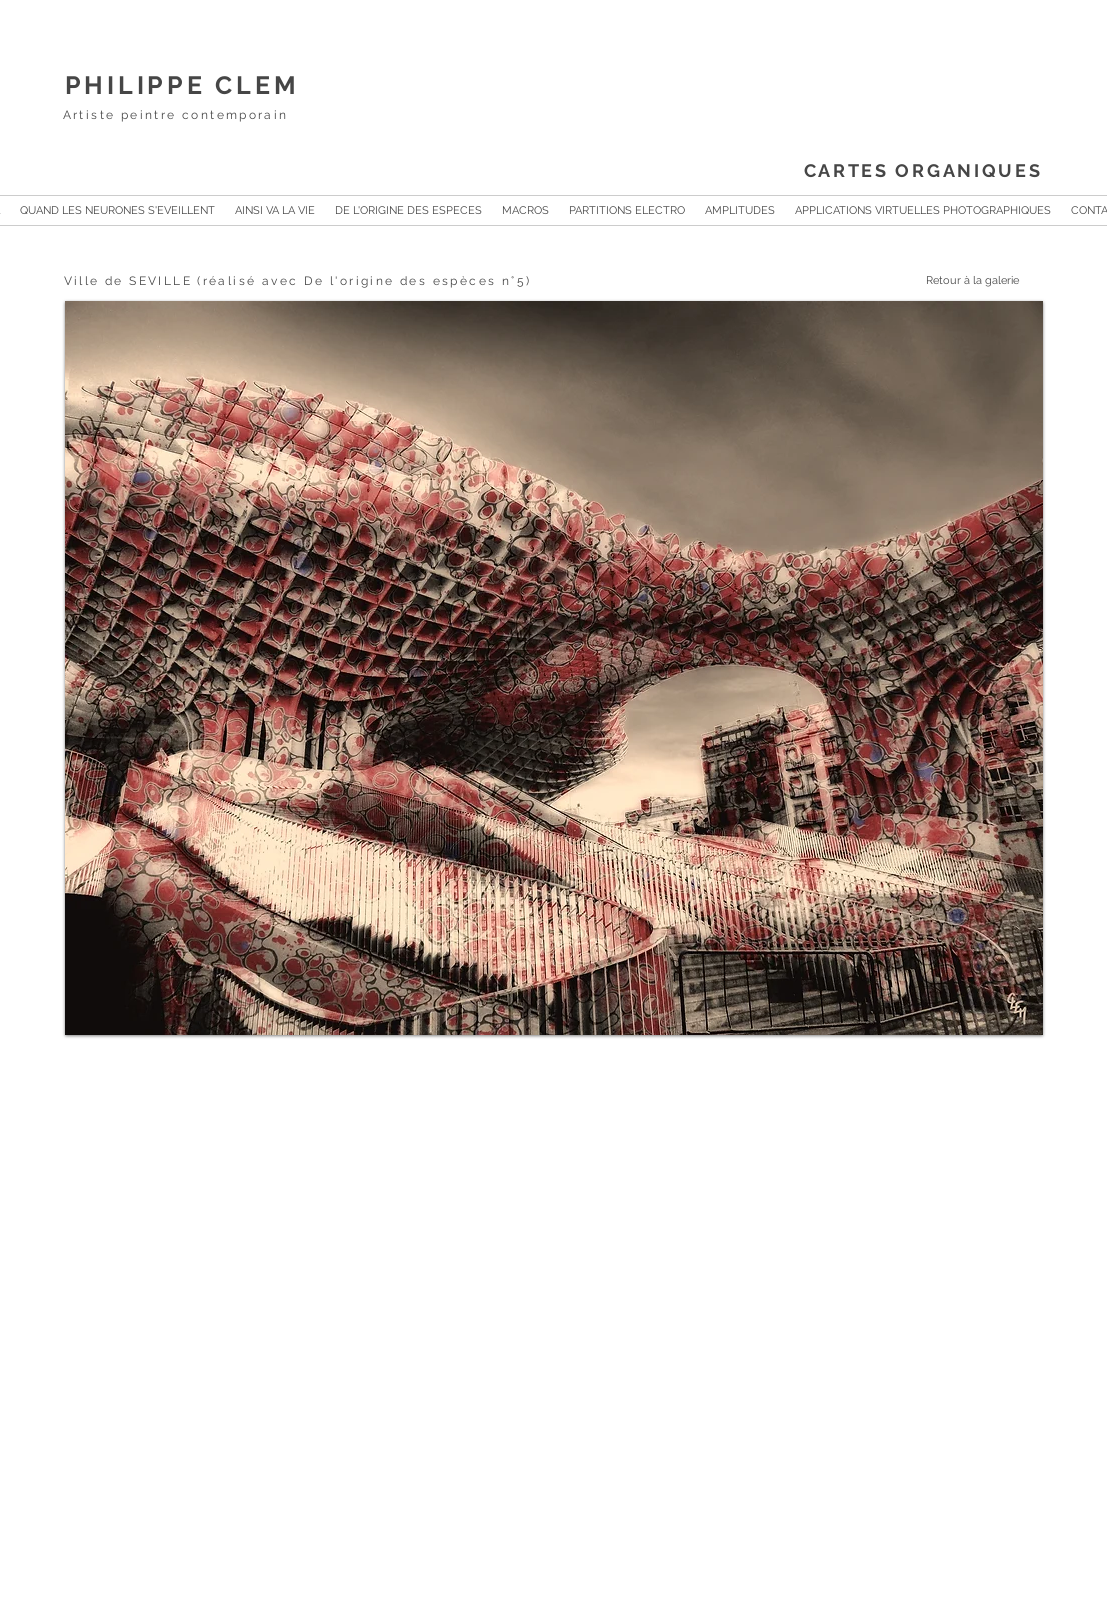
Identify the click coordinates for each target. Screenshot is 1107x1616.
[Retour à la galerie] (953, 281)
